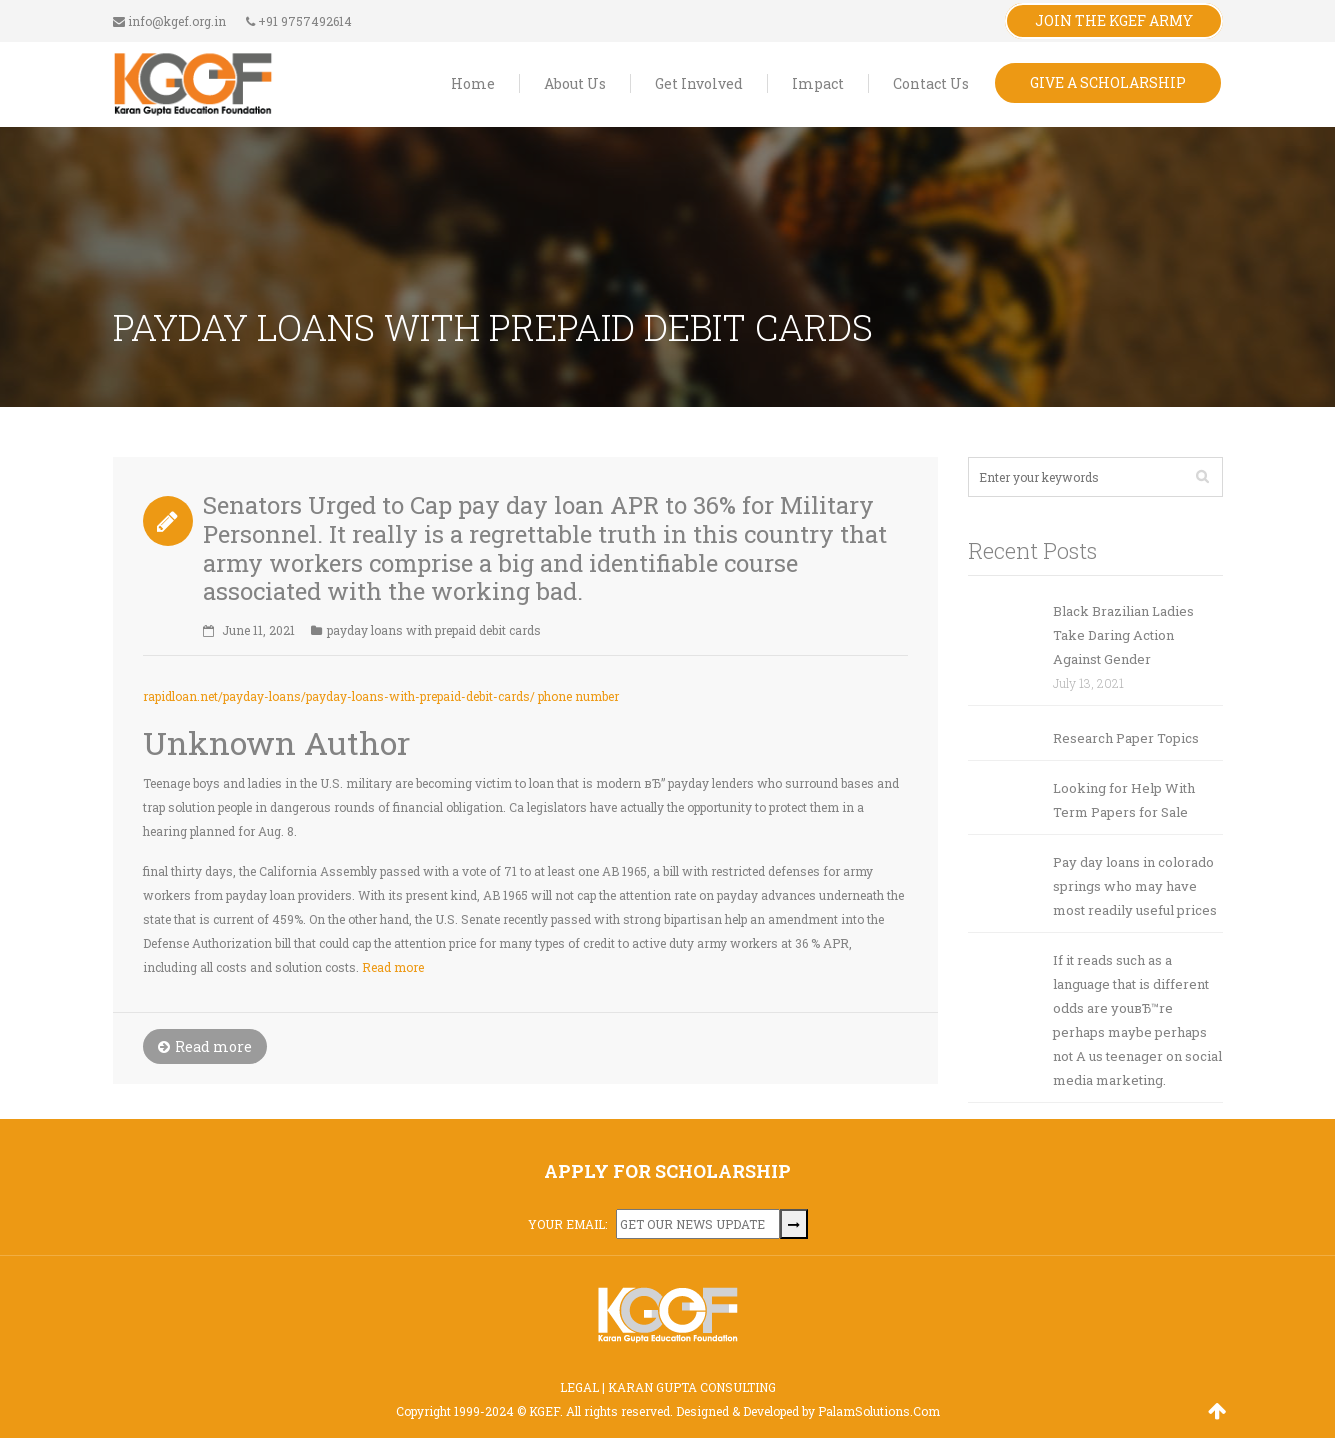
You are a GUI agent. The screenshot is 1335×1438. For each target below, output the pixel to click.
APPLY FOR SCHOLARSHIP (667, 1171)
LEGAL (579, 1387)
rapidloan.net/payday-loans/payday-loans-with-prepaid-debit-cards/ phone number (381, 696)
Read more (393, 967)
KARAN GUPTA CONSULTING (692, 1387)
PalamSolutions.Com (879, 1411)
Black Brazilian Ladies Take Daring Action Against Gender (1123, 635)
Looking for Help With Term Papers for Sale (1124, 800)
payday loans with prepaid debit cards (434, 630)
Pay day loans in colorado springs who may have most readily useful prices (1135, 886)
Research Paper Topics (1126, 738)
